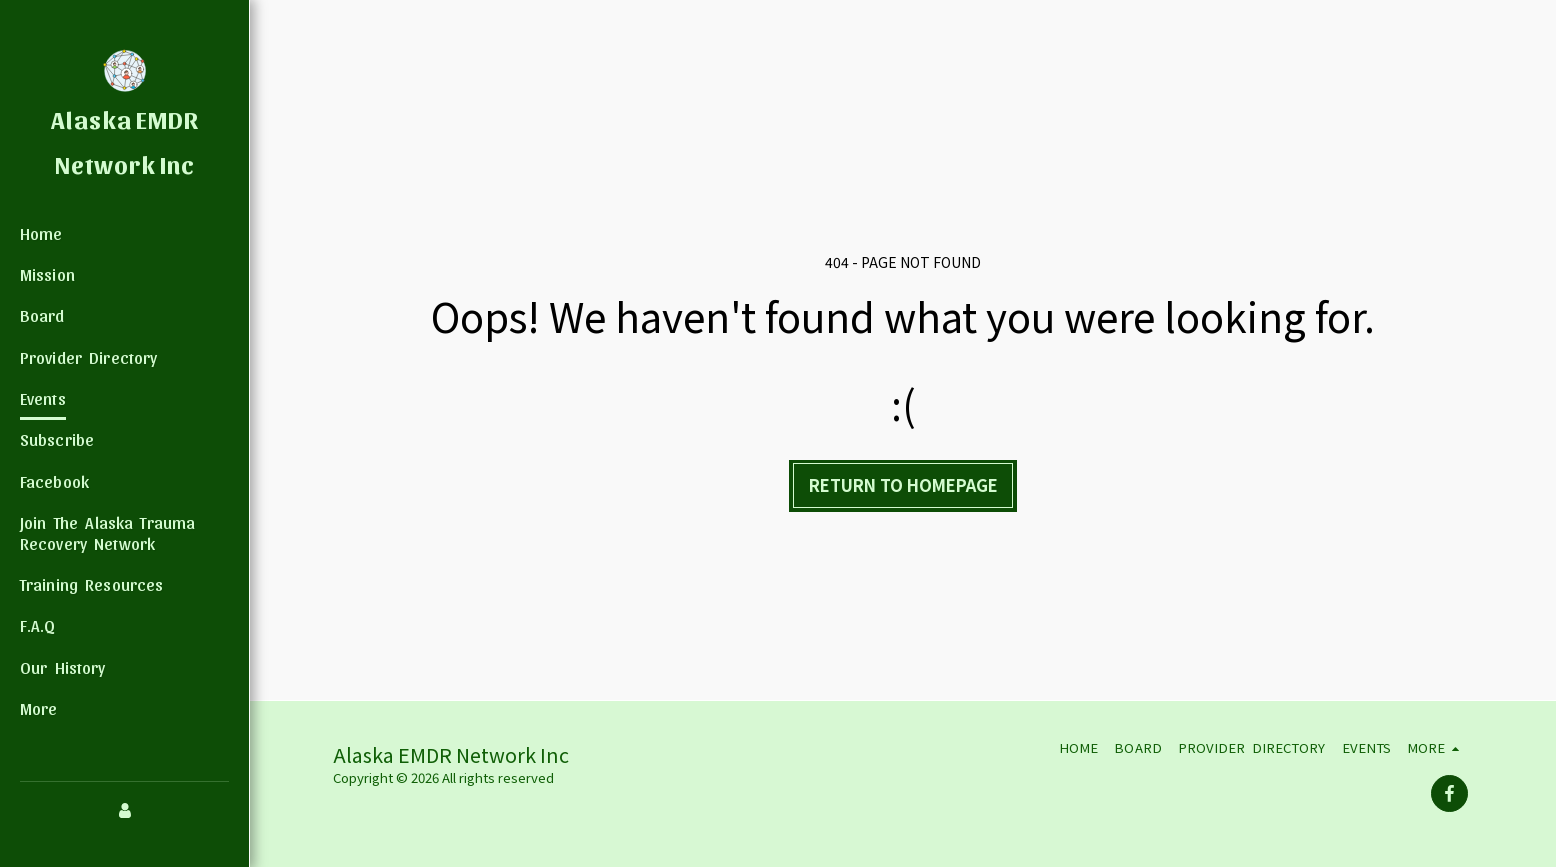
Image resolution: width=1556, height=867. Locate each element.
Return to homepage (903, 485)
